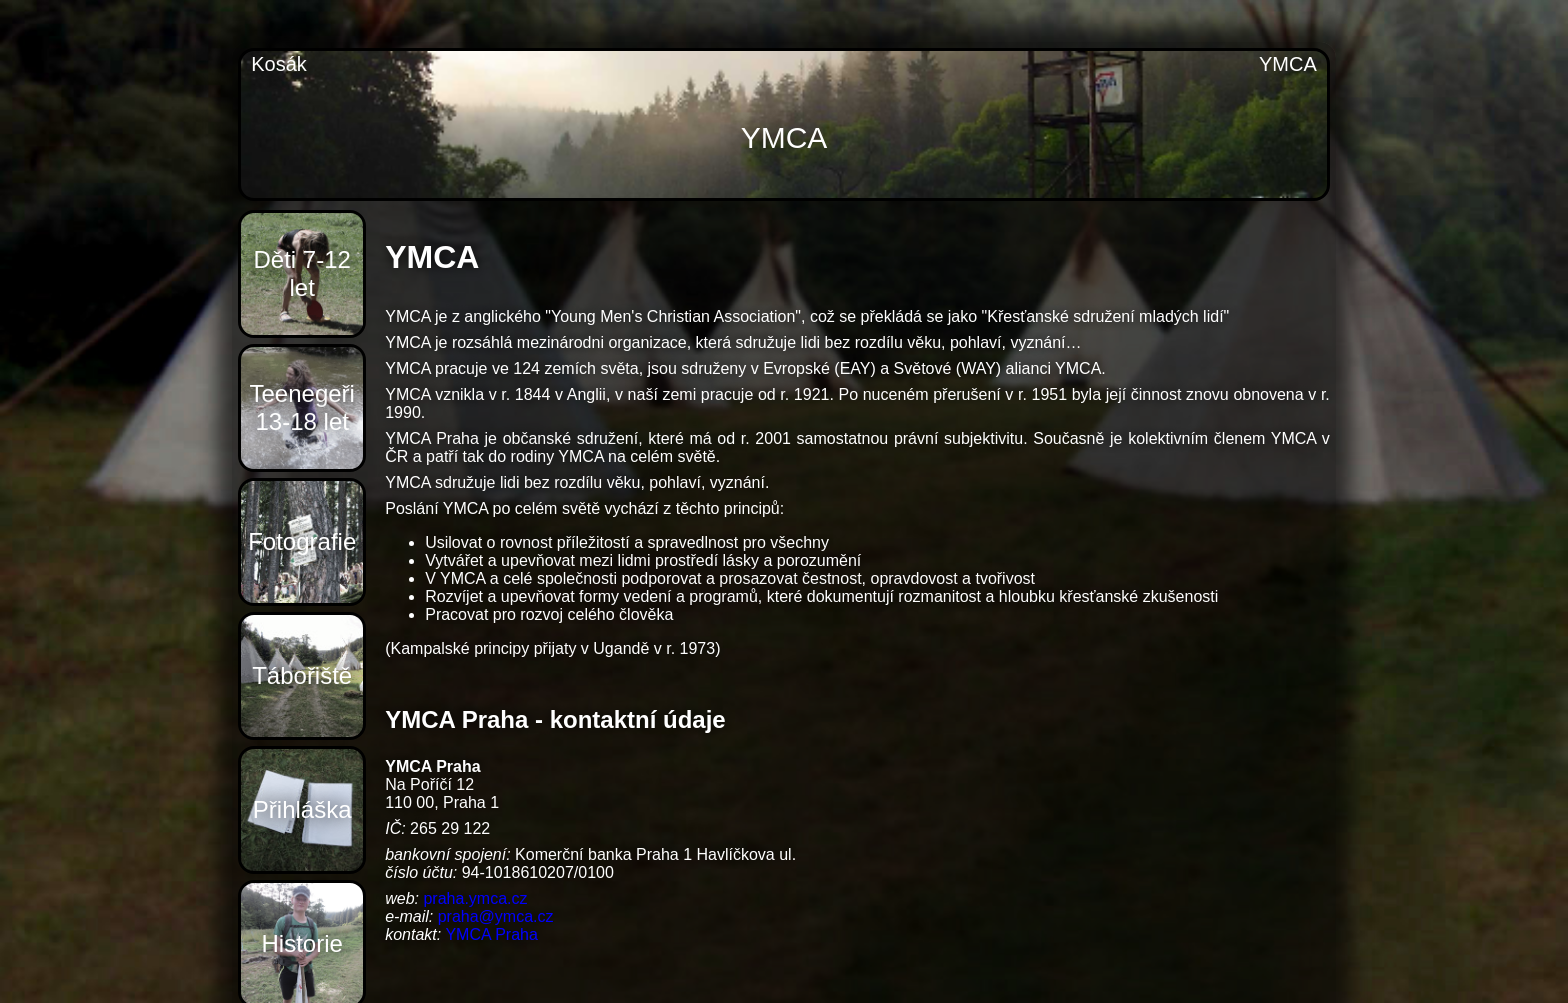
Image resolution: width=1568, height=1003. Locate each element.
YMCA (1288, 64)
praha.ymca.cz (475, 898)
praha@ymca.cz (496, 916)
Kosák (279, 64)
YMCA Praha (491, 934)
